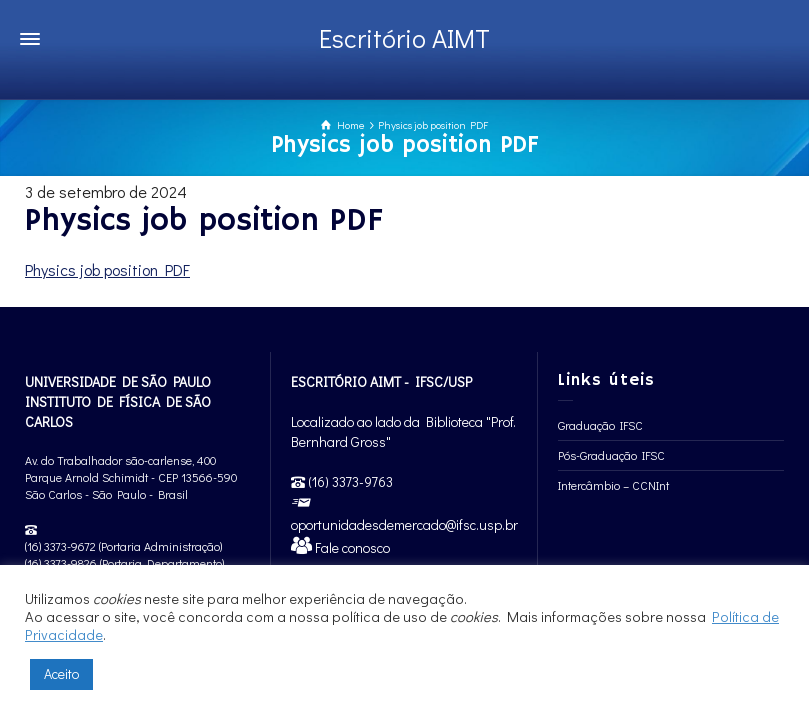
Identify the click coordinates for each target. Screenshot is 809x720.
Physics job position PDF (107, 269)
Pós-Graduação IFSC (611, 455)
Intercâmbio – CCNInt (613, 485)
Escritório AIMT (404, 38)
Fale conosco (351, 547)
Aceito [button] (61, 673)
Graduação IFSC (600, 425)
